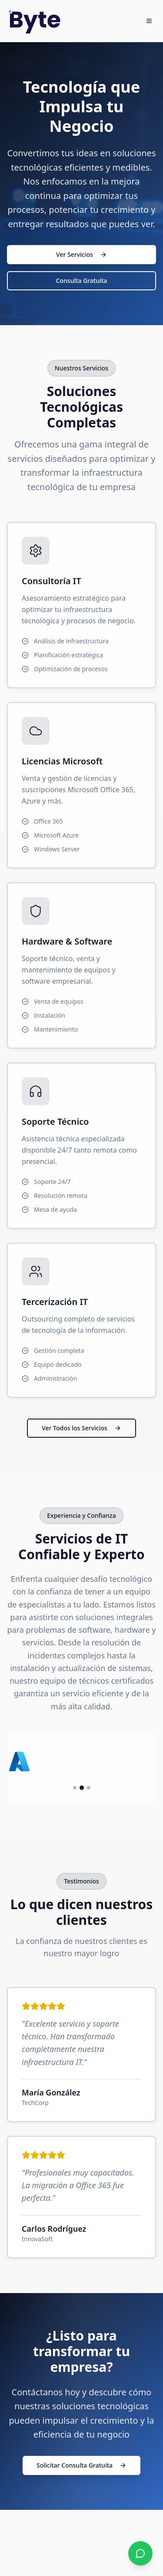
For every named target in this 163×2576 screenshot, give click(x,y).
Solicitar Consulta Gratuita (81, 2465)
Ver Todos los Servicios (81, 1428)
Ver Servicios (81, 254)
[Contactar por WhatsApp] (140, 2553)
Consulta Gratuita (81, 280)
